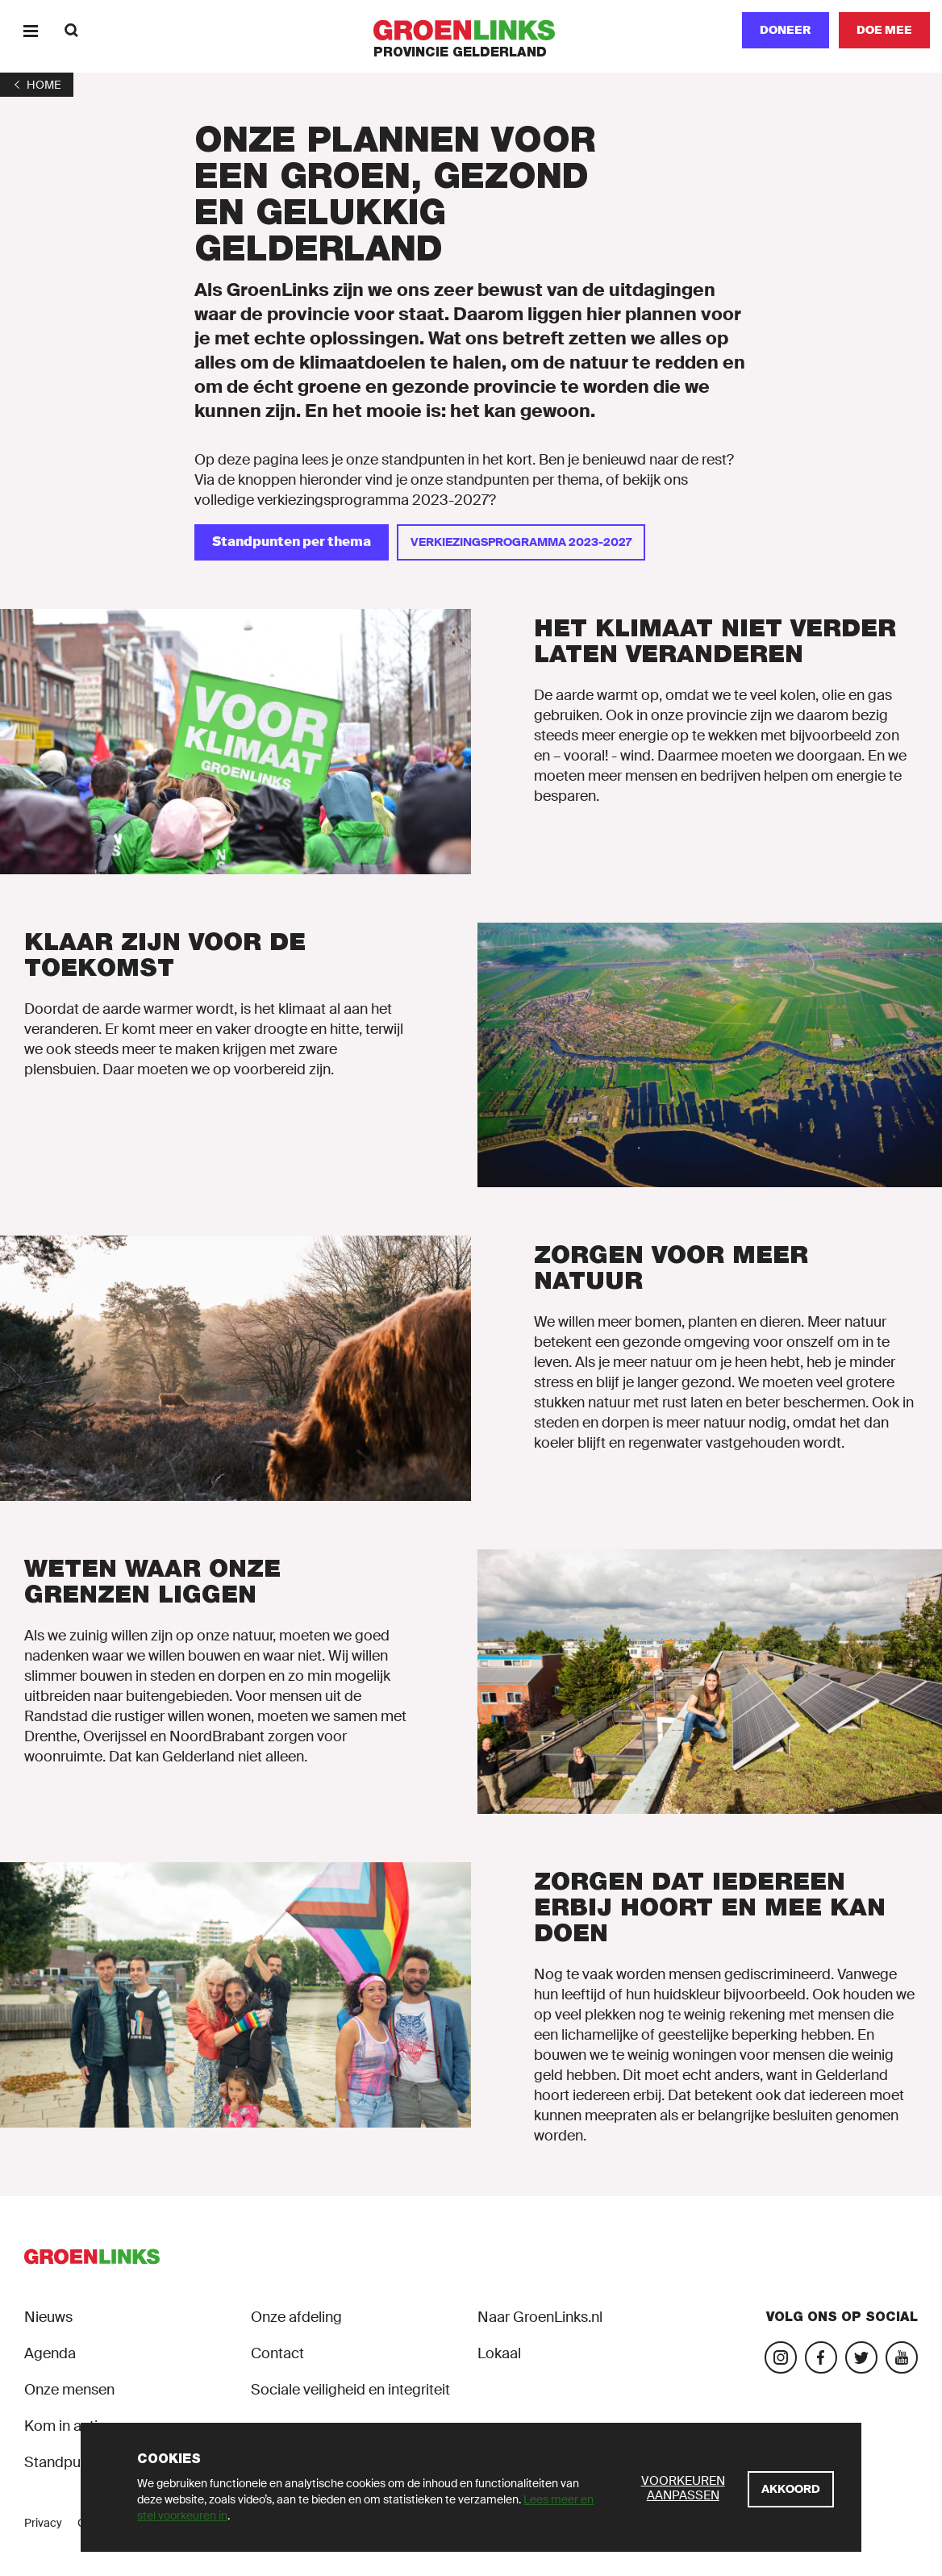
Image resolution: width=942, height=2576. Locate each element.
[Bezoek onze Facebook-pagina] (821, 2357)
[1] (36, 85)
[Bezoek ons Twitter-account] (861, 2357)
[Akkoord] (791, 2489)
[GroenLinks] (471, 30)
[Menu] (30, 30)
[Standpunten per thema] (291, 542)
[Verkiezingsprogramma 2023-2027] (521, 542)
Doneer (785, 30)
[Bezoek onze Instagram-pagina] (781, 2357)
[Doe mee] (884, 30)
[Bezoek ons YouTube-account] (902, 2357)
